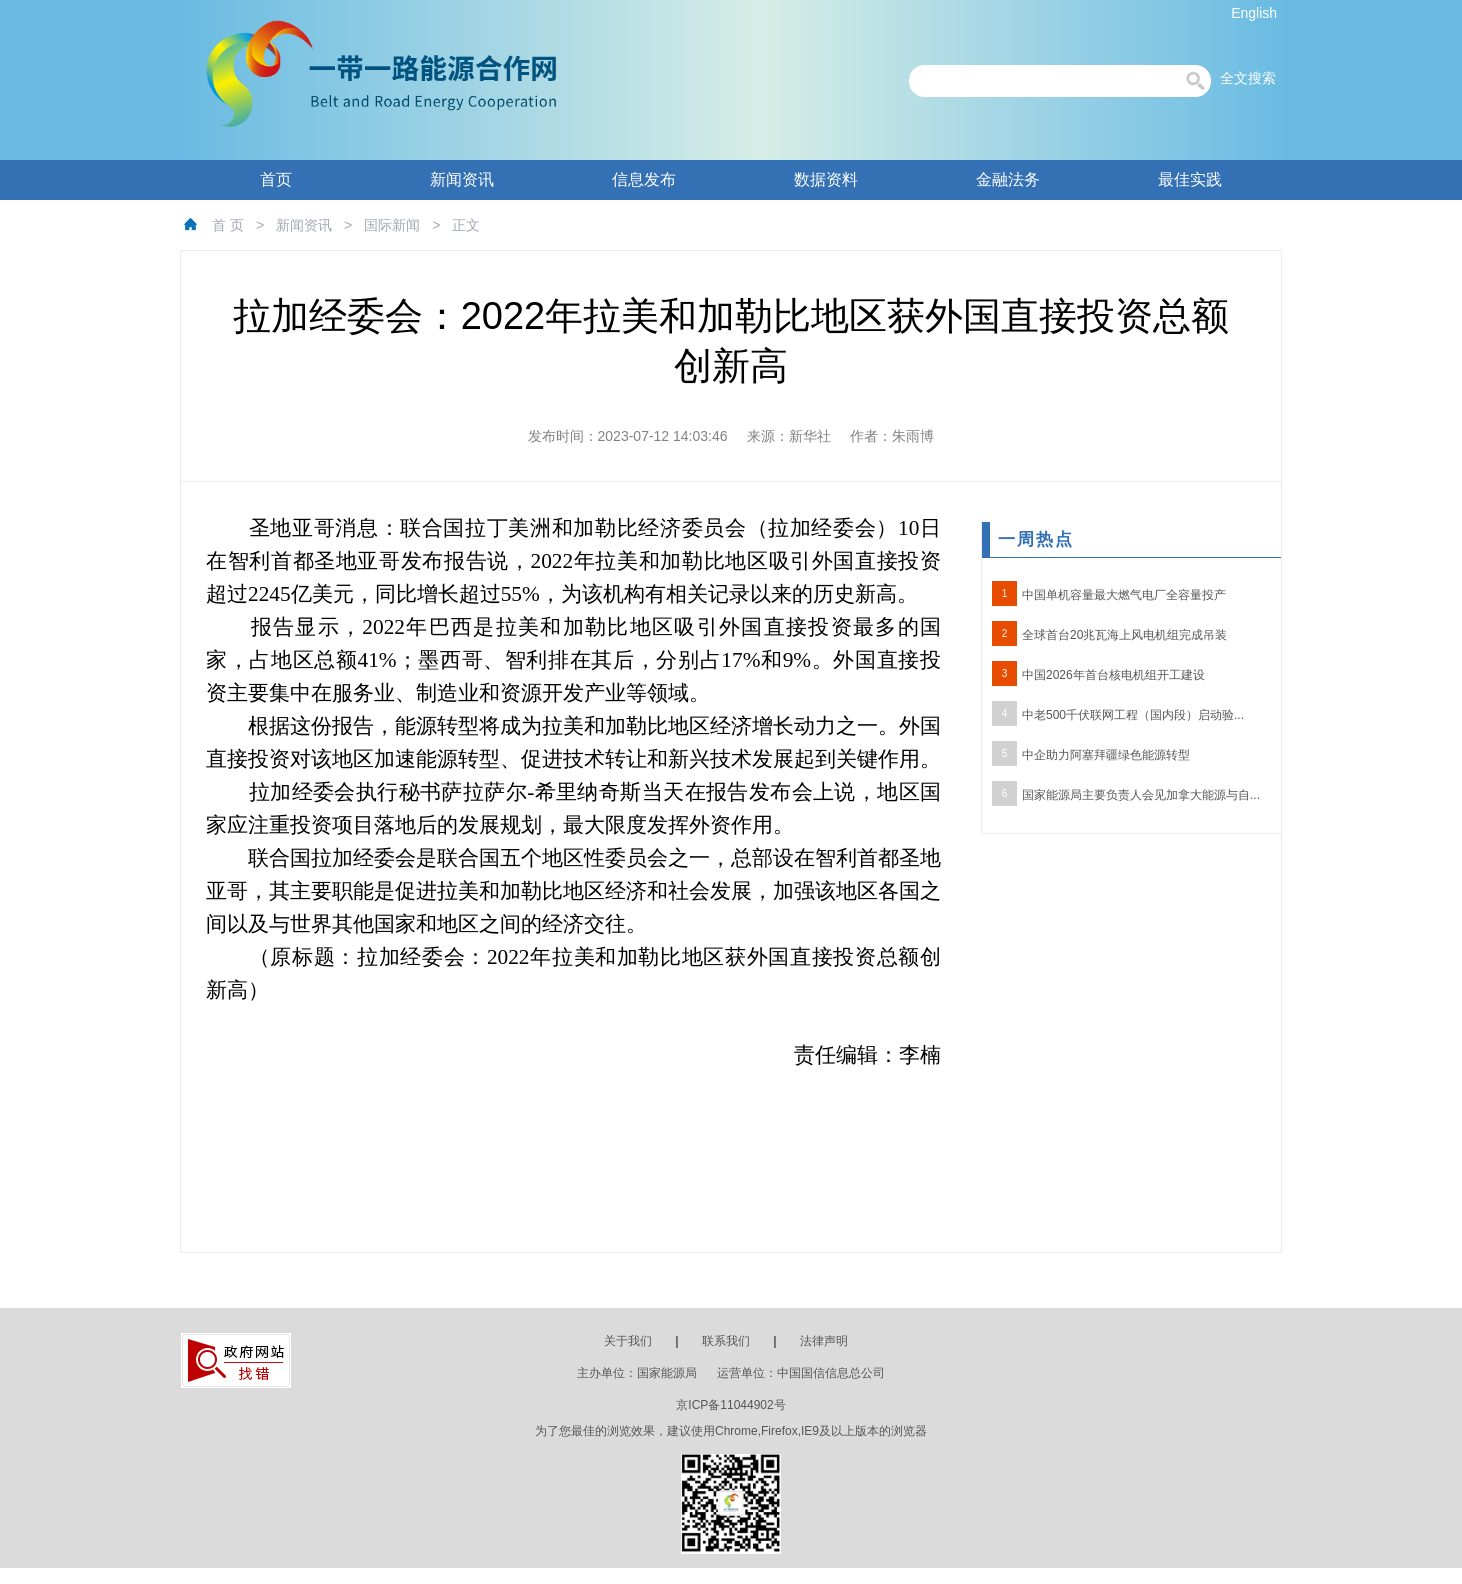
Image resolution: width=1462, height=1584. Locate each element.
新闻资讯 (462, 179)
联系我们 (726, 1341)
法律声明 (824, 1341)
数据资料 (826, 179)
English (1254, 13)
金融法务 (1008, 179)
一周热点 (1036, 539)
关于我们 (628, 1341)
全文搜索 (1248, 78)
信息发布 (644, 179)
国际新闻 (392, 225)
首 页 (228, 225)
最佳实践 (1190, 179)
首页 (276, 179)
